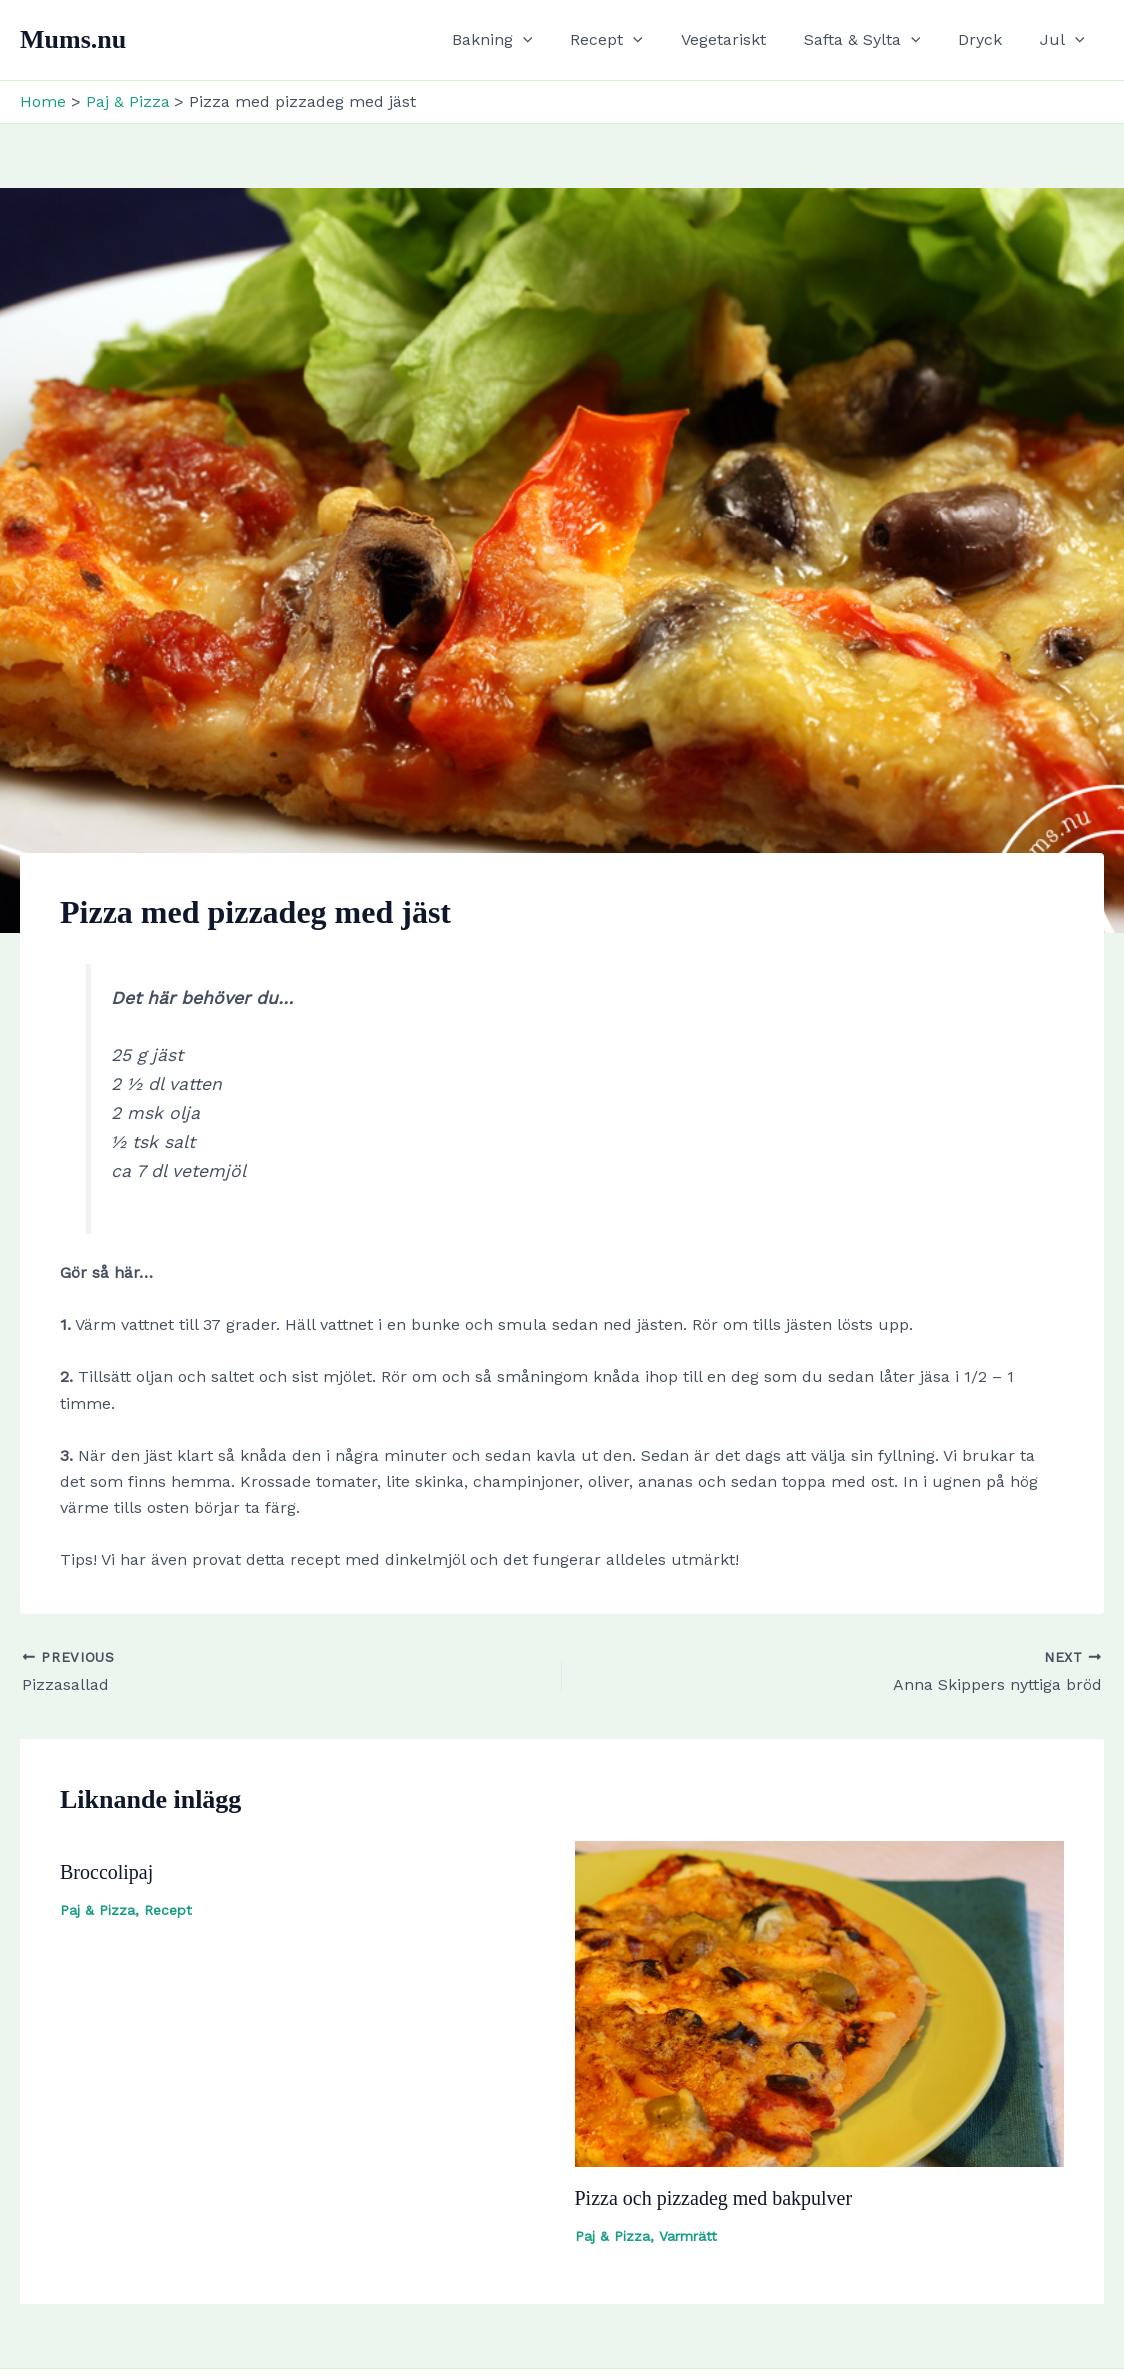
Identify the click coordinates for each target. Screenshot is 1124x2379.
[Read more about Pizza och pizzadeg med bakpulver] (820, 2002)
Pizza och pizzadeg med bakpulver (714, 2198)
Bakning (525, 40)
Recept (633, 40)
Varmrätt (688, 2236)
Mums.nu (73, 39)
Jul (1065, 40)
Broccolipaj (106, 1872)
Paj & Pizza (97, 1910)
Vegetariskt (744, 39)
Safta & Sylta (877, 40)
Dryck (989, 39)
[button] (556, 40)
